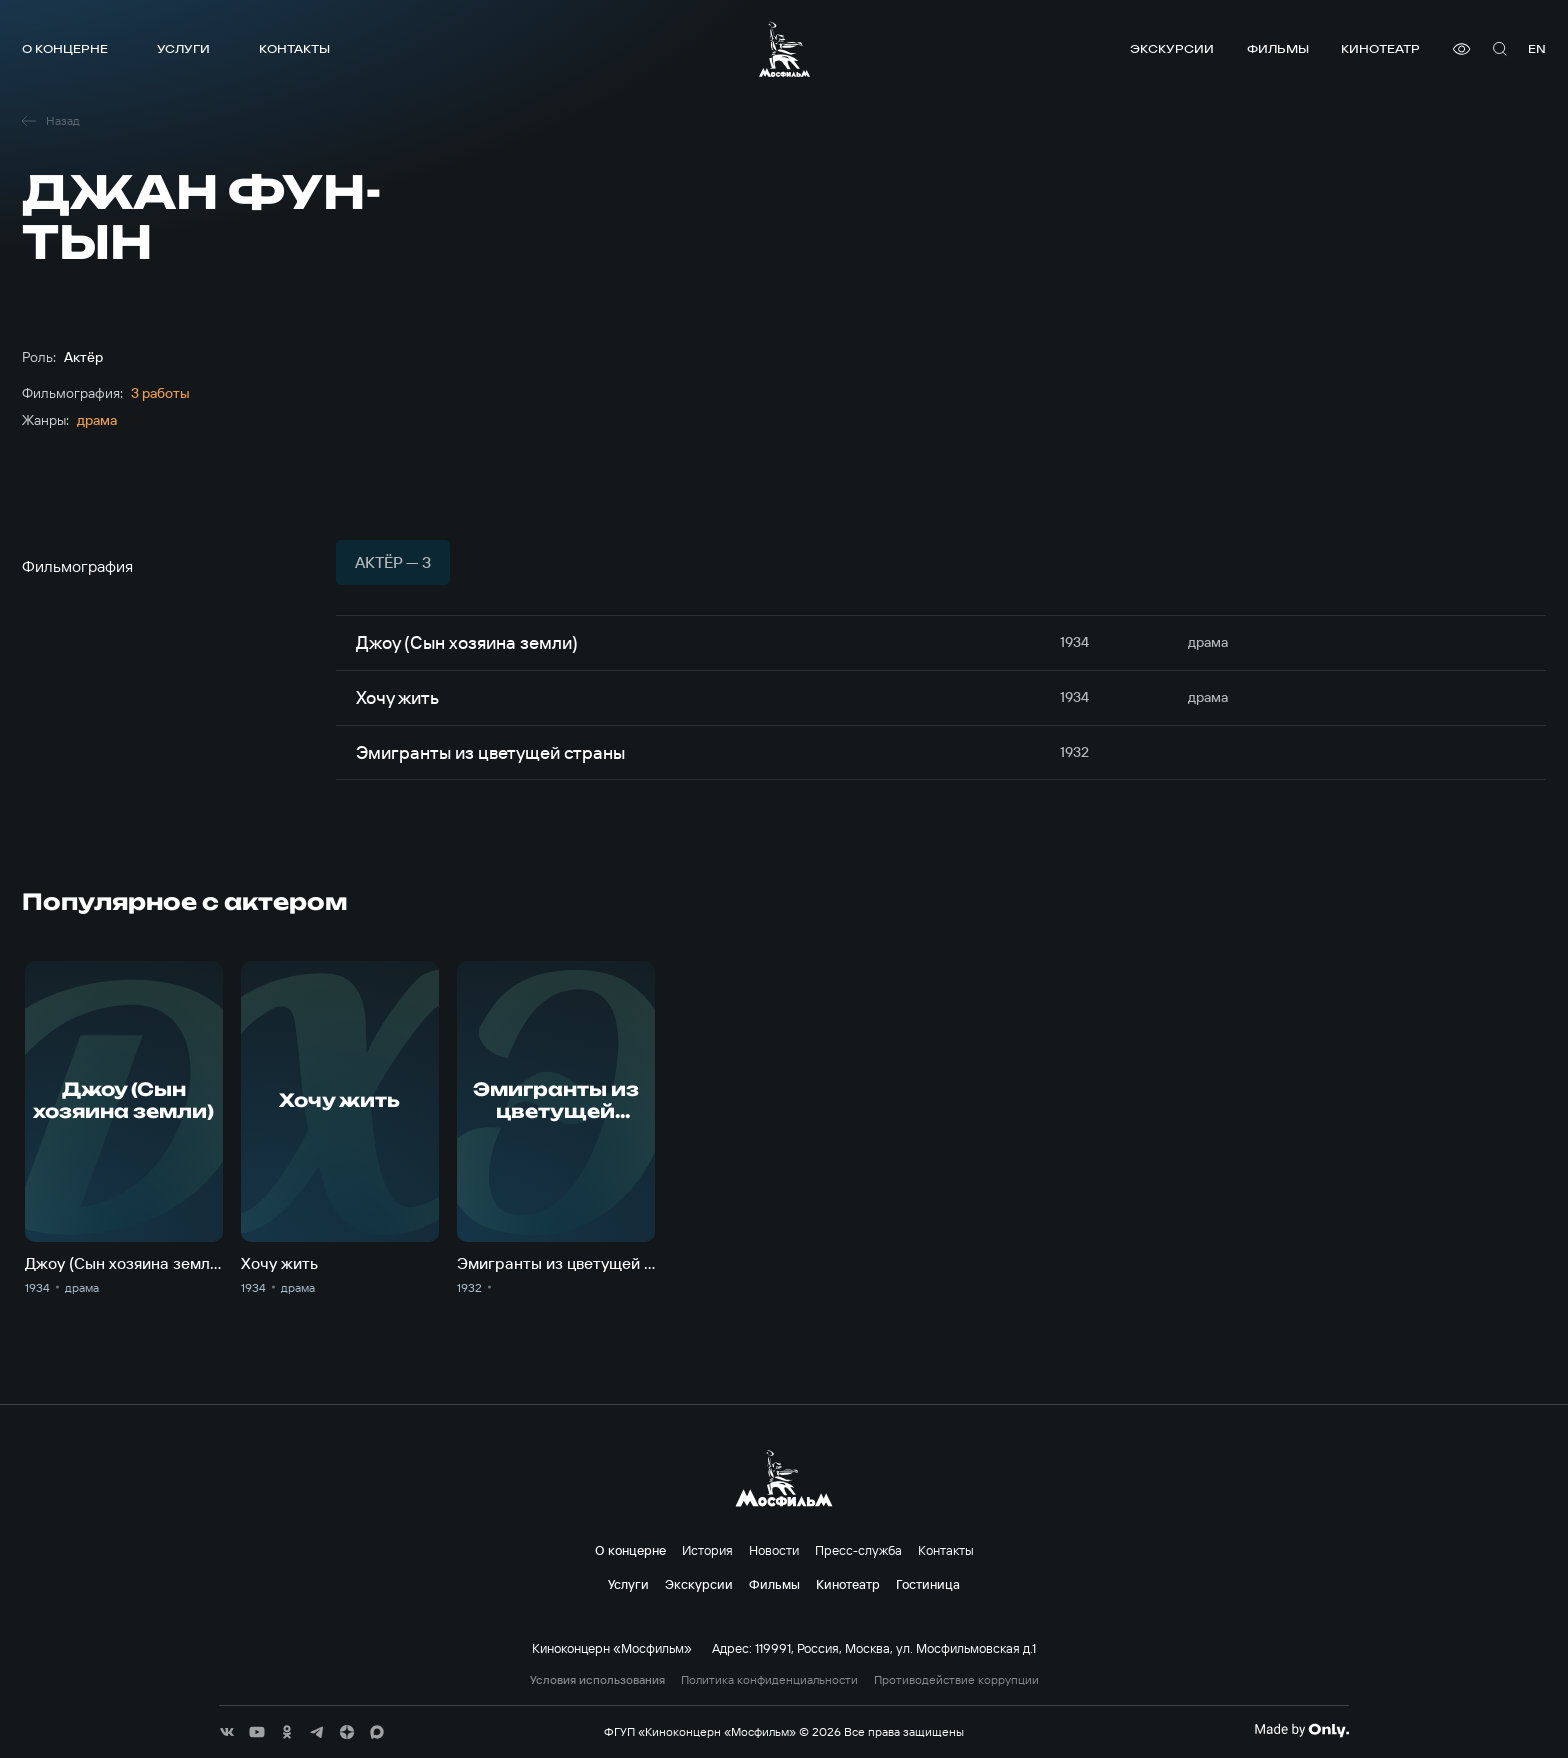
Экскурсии (1172, 48)
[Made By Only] (1301, 1730)
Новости (774, 1550)
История (707, 1550)
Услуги (183, 48)
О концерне (65, 48)
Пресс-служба (858, 1550)
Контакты (294, 48)
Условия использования (597, 1680)
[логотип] (784, 49)
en (1537, 48)
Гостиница (928, 1584)
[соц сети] (227, 1732)
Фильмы (1278, 48)
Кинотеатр (1380, 48)
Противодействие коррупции (956, 1680)
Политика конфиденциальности (769, 1680)
